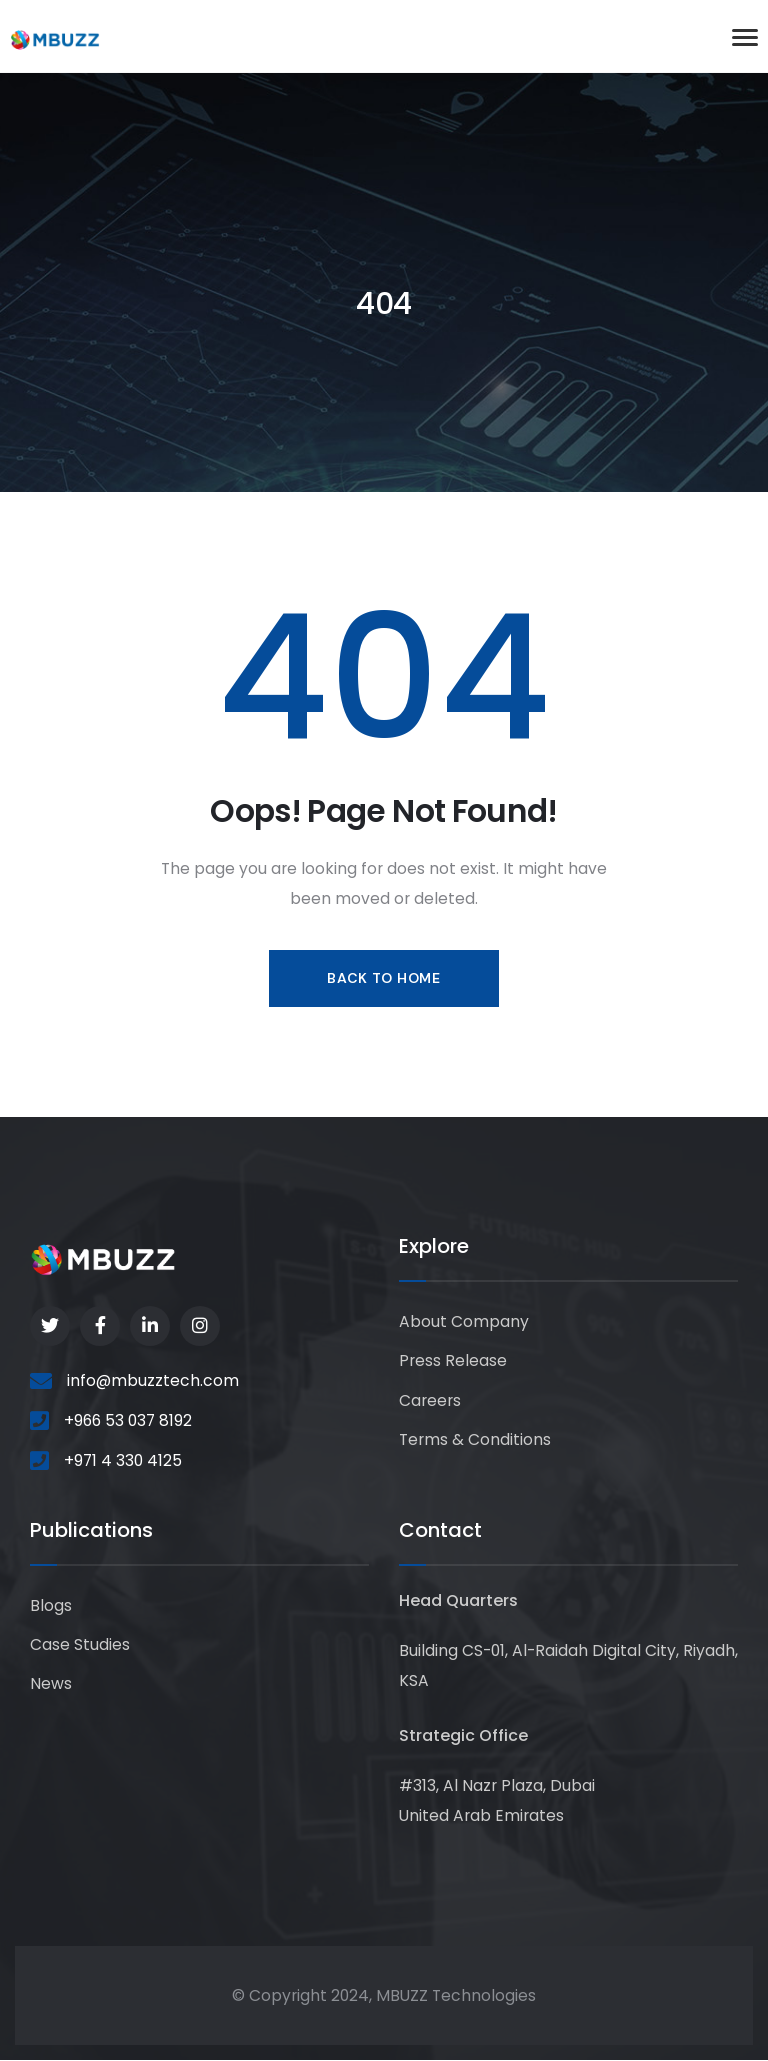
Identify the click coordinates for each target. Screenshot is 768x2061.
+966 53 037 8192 (128, 1420)
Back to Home (383, 978)
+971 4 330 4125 (123, 1460)
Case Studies (80, 1644)
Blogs (51, 1605)
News (51, 1683)
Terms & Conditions (475, 1439)
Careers (430, 1400)
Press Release (453, 1360)
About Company (464, 1321)
